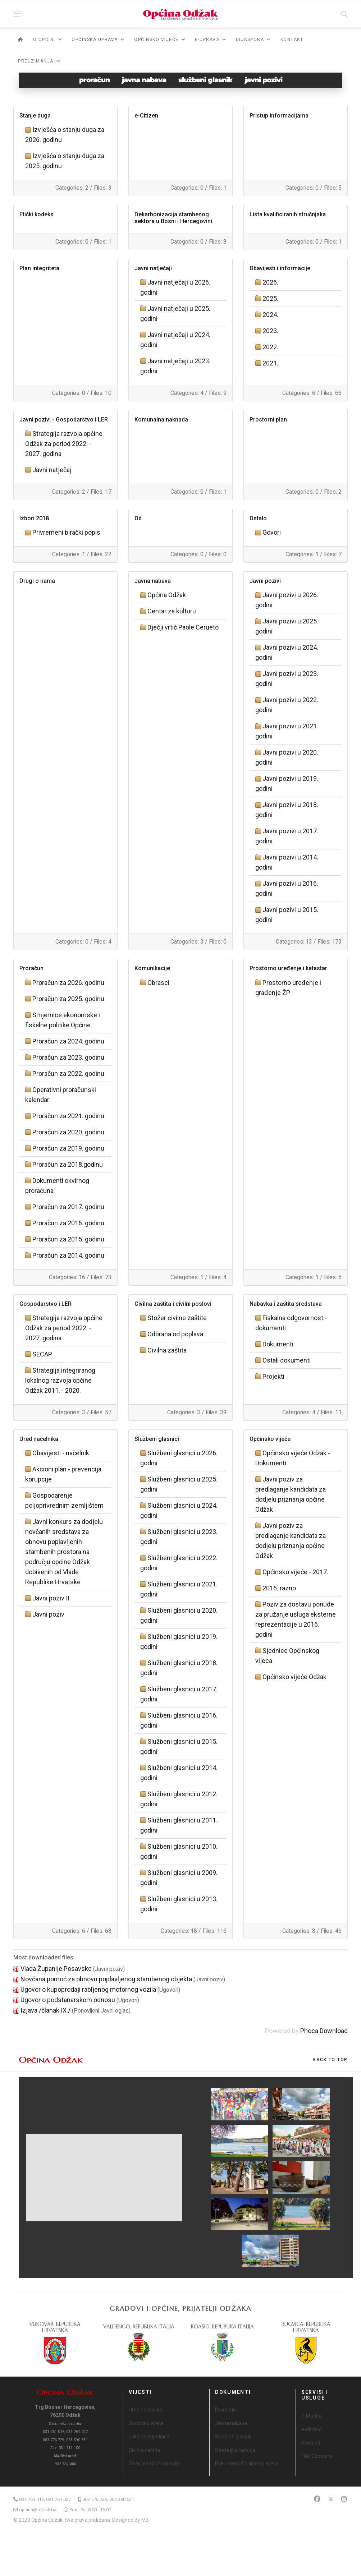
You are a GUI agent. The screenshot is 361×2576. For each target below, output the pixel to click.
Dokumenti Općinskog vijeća (247, 2463)
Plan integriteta (39, 268)
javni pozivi (263, 80)
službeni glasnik (205, 80)
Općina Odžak (166, 595)
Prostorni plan (268, 419)
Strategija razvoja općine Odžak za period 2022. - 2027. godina (63, 443)
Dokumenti (277, 1344)
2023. (270, 331)
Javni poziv (48, 1614)
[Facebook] (317, 2499)
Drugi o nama (37, 580)
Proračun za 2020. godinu (68, 1132)
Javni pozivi (265, 580)
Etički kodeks (36, 214)
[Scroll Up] (330, 2059)
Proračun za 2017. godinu (68, 1207)
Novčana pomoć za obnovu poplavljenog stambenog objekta (106, 1979)
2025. (270, 298)
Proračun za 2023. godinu (68, 1057)
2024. (270, 314)
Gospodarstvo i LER (45, 1303)
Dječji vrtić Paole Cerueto (183, 627)
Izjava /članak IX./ (45, 2010)
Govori (271, 532)
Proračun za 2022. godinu (68, 1073)
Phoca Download (324, 2030)
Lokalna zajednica (149, 2436)
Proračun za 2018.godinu (67, 1164)
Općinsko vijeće (270, 1439)
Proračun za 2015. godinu (68, 1239)
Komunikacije (152, 968)
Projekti (273, 1376)
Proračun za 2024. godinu (68, 1041)
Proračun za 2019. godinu (68, 1148)
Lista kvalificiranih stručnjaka (288, 214)
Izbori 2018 (34, 518)
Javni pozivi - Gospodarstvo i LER (63, 419)
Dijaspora (250, 39)
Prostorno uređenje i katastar (288, 968)
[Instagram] (344, 2499)
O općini (44, 39)
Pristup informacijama (279, 115)
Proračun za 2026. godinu (68, 982)
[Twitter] (330, 2499)
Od (138, 518)
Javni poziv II (50, 1598)
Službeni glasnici (156, 1439)
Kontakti (310, 2443)
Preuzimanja (36, 61)
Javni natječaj (52, 470)
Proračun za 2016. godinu (68, 1223)
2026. (270, 282)
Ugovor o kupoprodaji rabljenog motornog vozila (88, 1989)
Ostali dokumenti (286, 1360)
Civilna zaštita (167, 1350)
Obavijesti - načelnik (60, 1453)
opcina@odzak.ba (37, 2509)
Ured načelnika (38, 1439)
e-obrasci (312, 2429)
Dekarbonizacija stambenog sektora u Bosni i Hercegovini (173, 218)
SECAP (42, 1354)
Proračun (31, 968)
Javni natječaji (153, 268)
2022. (270, 347)
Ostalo (258, 518)
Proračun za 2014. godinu (68, 1255)
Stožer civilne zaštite (177, 1318)
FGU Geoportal (317, 2456)
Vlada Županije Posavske (56, 1968)
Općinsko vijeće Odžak (294, 1677)
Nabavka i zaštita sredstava (286, 1303)
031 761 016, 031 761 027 (45, 2499)
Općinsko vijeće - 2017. (295, 1572)
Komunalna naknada (161, 419)
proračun (94, 80)
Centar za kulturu (171, 611)
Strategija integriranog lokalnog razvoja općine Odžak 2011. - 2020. (60, 1380)
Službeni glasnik (233, 2436)
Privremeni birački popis (66, 532)
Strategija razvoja (235, 2450)
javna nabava (144, 80)
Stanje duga (35, 115)
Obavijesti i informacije (280, 268)
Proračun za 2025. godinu (68, 999)
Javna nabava (152, 580)
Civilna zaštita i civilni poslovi (172, 1303)
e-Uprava (207, 39)
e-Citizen (146, 115)
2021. (270, 363)
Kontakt (291, 39)
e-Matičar (312, 2416)
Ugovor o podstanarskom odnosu (67, 2000)
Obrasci (158, 982)
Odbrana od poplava (175, 1334)
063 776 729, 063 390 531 (108, 2499)
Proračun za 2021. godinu (68, 1116)
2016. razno (279, 1588)
